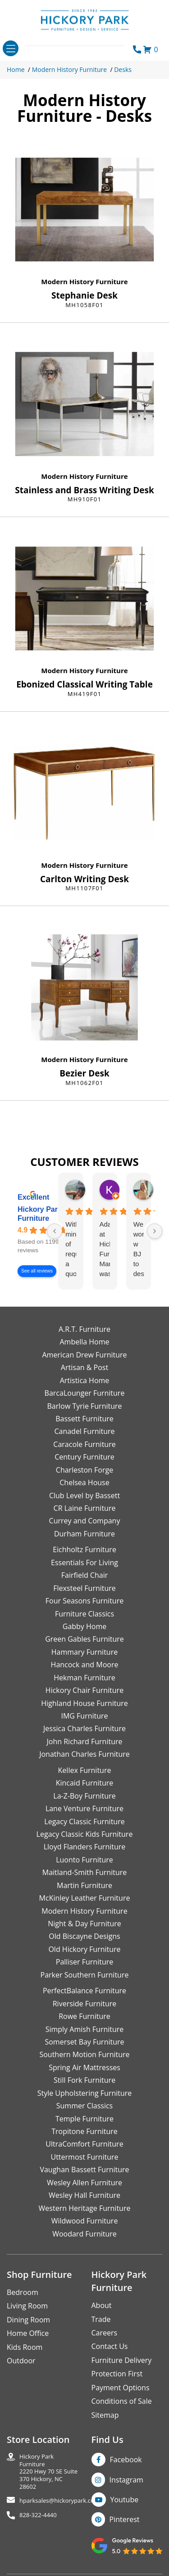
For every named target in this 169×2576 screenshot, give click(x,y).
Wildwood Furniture (84, 2220)
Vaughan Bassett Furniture (84, 2169)
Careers (104, 2332)
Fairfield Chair (84, 1575)
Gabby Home (85, 1626)
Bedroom (22, 2292)
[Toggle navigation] (10, 48)
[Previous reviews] (54, 1231)
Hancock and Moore (85, 1664)
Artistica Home (85, 1380)
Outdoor (21, 2360)
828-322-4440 (38, 2515)
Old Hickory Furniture (84, 1949)
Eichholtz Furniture (84, 1549)
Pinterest (125, 2519)
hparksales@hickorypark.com (59, 2501)
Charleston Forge (84, 1469)
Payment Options (120, 2387)
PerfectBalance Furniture (84, 1990)
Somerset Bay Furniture (84, 2041)
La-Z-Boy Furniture (84, 1795)
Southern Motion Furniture (84, 2054)
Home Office (28, 2333)
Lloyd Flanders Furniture (85, 1846)
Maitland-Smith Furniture (84, 1872)
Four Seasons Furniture (84, 1600)
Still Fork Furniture (84, 2080)
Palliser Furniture (84, 1961)
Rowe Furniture (84, 2016)
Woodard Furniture (84, 2233)
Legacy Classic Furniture (84, 1821)
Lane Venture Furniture (84, 1808)
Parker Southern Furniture (85, 1974)
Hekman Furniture (84, 1677)
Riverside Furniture (85, 2003)
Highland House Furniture (84, 1703)
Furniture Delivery (121, 2360)
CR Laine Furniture (85, 1508)
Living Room (27, 2305)
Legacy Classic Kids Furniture (85, 1834)
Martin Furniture (84, 1885)
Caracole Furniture (84, 1444)
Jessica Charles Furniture (84, 1728)
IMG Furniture (84, 1715)
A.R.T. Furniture (84, 1329)
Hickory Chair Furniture (84, 1690)
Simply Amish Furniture (85, 2029)
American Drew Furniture (84, 1354)
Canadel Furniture (84, 1431)
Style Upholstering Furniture (84, 2093)
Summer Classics (84, 2105)
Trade (101, 2319)
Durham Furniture (84, 1533)
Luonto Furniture (84, 1859)
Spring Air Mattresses (84, 2067)
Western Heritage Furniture (85, 2208)
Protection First (117, 2373)
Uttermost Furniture (84, 2156)
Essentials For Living (84, 1562)
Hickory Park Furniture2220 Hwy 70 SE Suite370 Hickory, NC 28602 (48, 2471)
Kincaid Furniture (85, 1782)
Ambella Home (84, 1341)
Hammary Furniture (84, 1651)
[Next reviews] (154, 1231)
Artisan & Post (84, 1367)
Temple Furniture (84, 2118)
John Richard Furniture (85, 1741)
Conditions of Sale (121, 2401)
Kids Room (24, 2347)
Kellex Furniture (84, 1770)
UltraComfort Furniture (84, 2143)
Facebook (126, 2459)
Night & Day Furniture (84, 1923)
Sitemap (105, 2415)
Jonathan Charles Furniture (84, 1754)
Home (16, 69)
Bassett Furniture (84, 1418)
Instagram (126, 2480)
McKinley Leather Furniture (84, 1897)
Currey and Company (84, 1520)
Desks (123, 69)
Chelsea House (84, 1482)
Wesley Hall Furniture (84, 2195)
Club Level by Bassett (84, 1495)
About (101, 2305)
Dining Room (28, 2319)
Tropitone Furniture (84, 2131)
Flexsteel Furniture (84, 1588)
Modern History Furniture (69, 69)
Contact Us (109, 2346)
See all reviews (37, 1270)
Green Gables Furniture (84, 1638)
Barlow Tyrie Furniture (84, 1406)
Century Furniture (84, 1456)
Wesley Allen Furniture (84, 2182)
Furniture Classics (84, 1613)
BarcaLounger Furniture (85, 1392)
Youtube (124, 2500)
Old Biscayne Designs (84, 1936)
